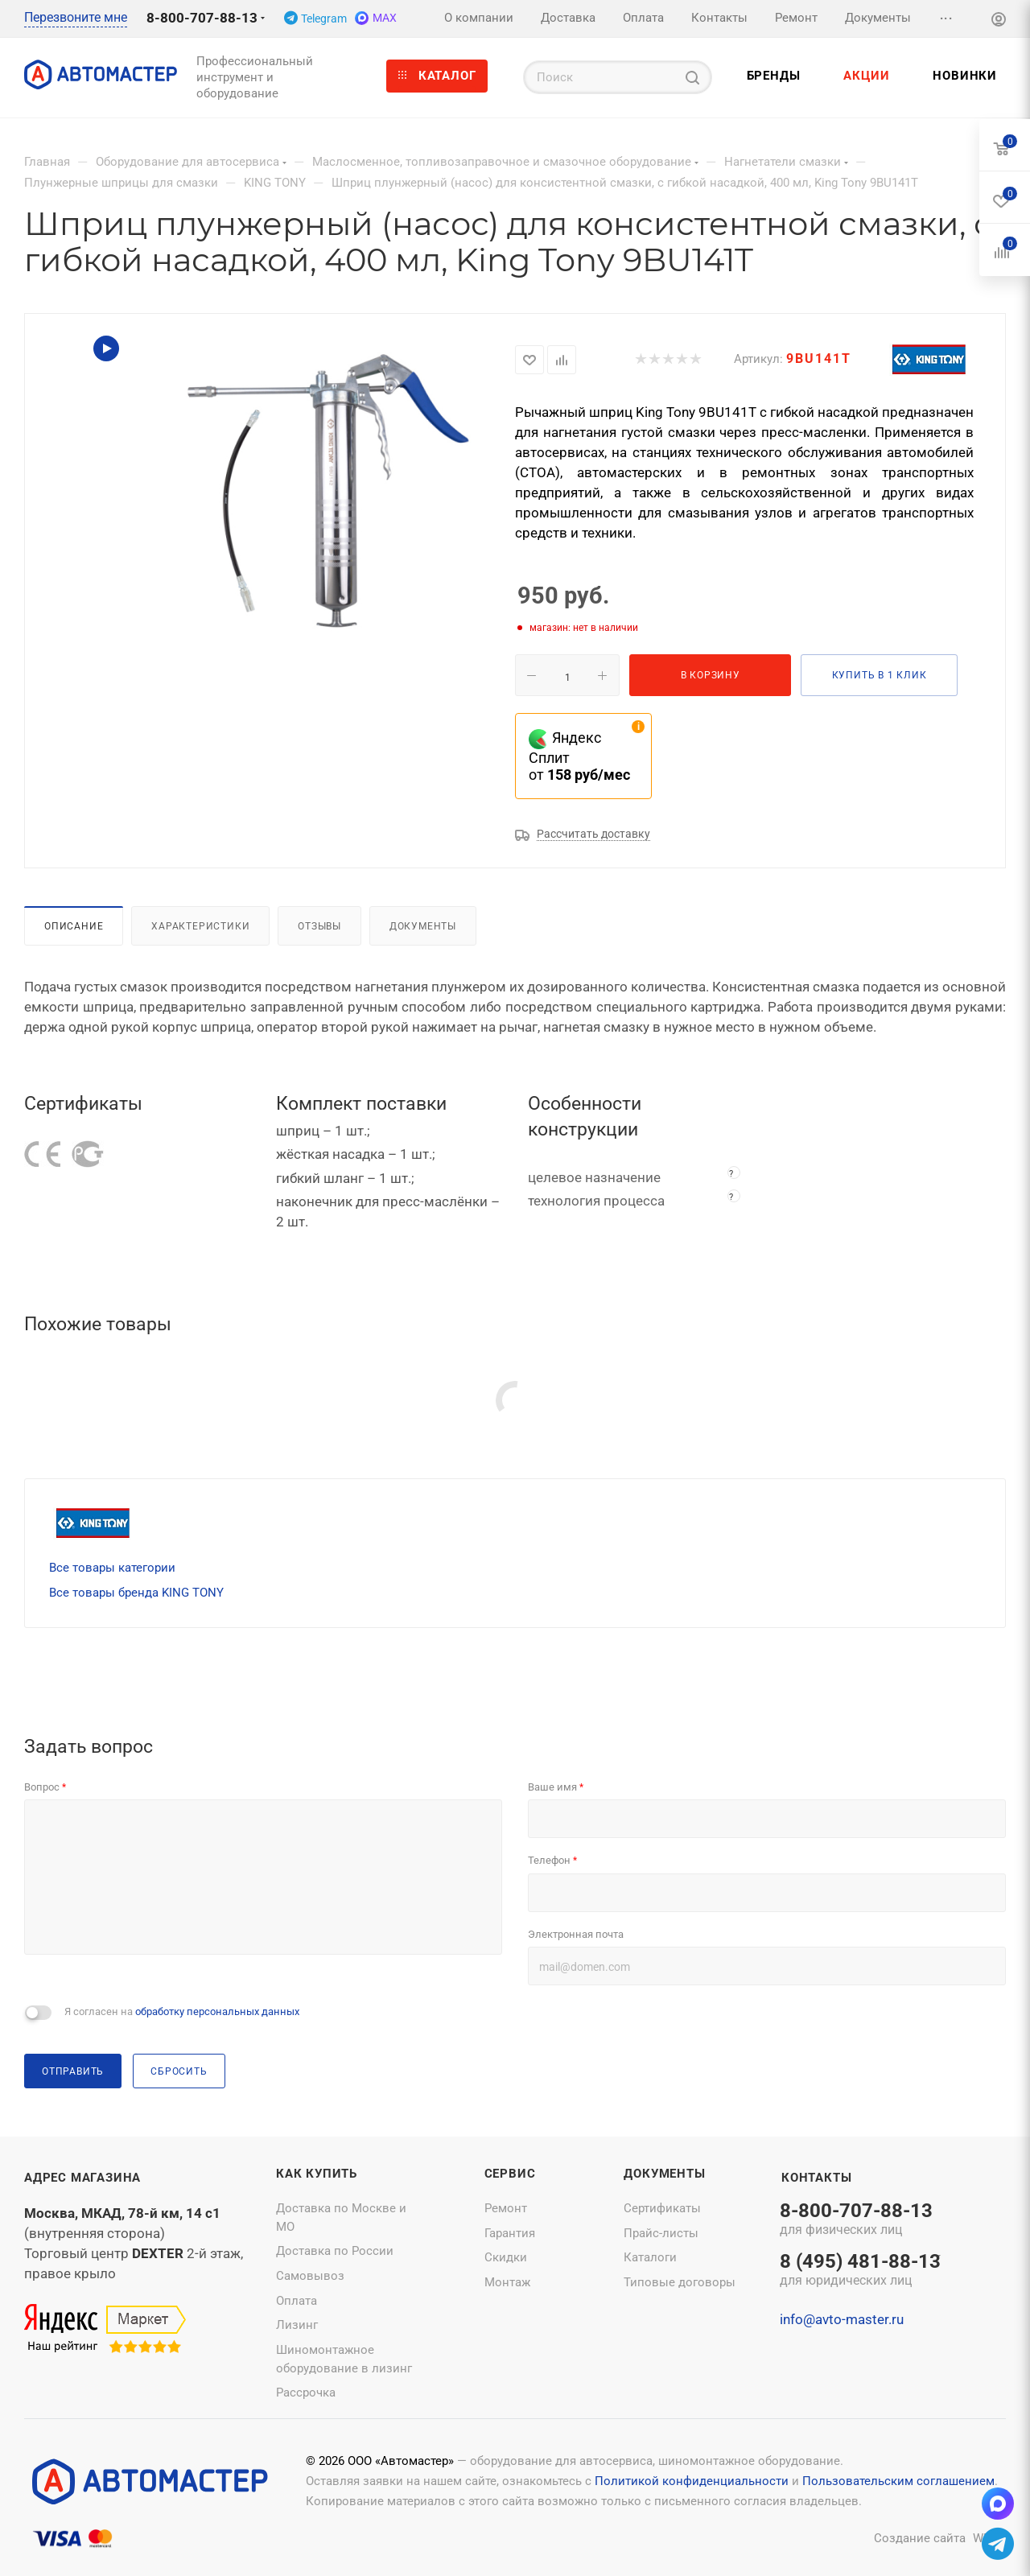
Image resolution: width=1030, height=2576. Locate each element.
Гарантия (509, 2233)
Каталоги (650, 2257)
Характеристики (200, 926)
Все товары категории (112, 1567)
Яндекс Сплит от (579, 756)
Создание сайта (920, 2538)
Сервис (510, 2173)
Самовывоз (310, 2276)
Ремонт (505, 2208)
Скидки (505, 2257)
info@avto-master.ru (842, 2319)
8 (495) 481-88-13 (860, 2271)
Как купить (316, 2173)
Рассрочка (306, 2392)
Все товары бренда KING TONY (136, 1592)
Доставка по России (334, 2251)
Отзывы (319, 926)
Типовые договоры (679, 2282)
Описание (73, 926)
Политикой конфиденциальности (692, 2481)
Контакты (816, 2177)
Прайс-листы (661, 2233)
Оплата (296, 2301)
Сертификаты (662, 2208)
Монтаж (507, 2282)
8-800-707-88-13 (202, 18)
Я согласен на (181, 2011)
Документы (422, 926)
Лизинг (297, 2325)
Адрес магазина (82, 2177)
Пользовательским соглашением (898, 2481)
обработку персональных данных (217, 2011)
